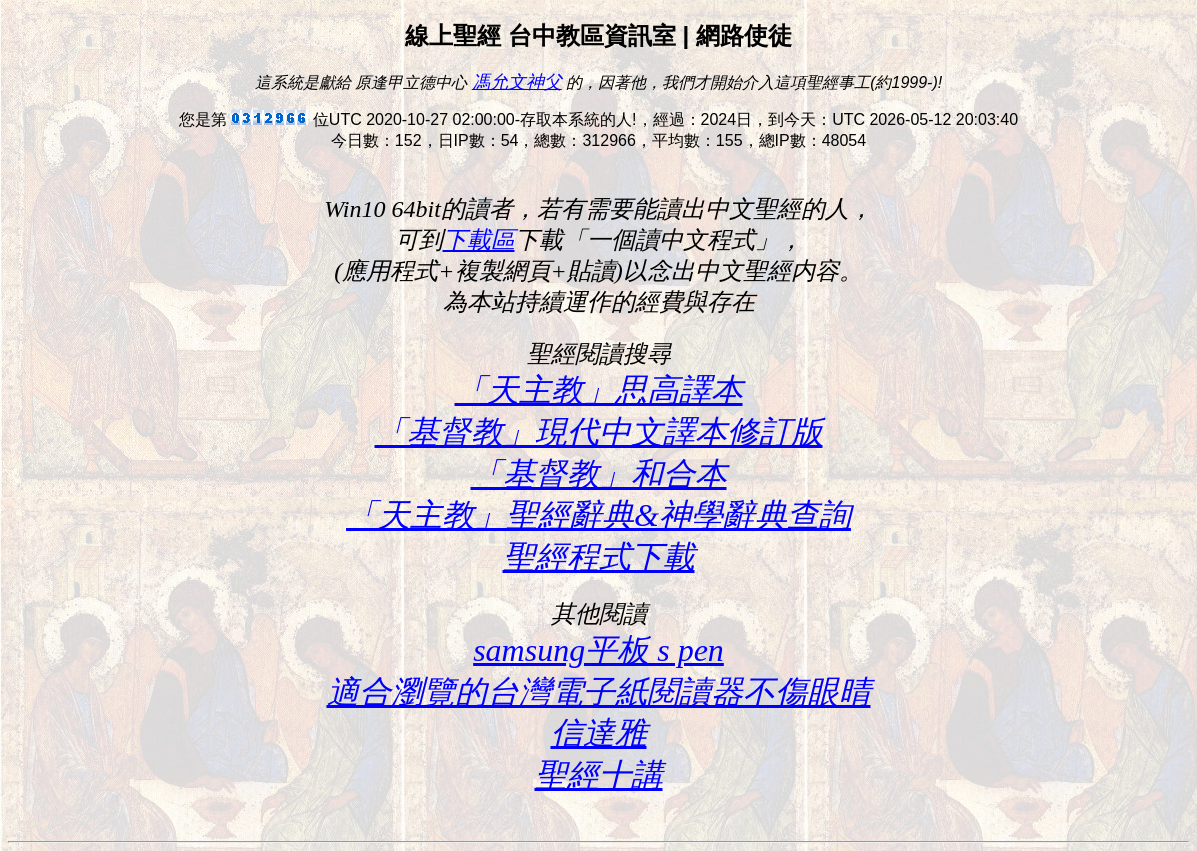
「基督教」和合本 (599, 474)
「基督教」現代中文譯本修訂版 (599, 432)
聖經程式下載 (599, 557)
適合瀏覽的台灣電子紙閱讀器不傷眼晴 (599, 692)
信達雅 (599, 733)
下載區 (479, 240)
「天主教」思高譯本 (599, 390)
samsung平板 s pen (598, 650)
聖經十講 (599, 775)
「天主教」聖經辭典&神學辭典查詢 (598, 515)
